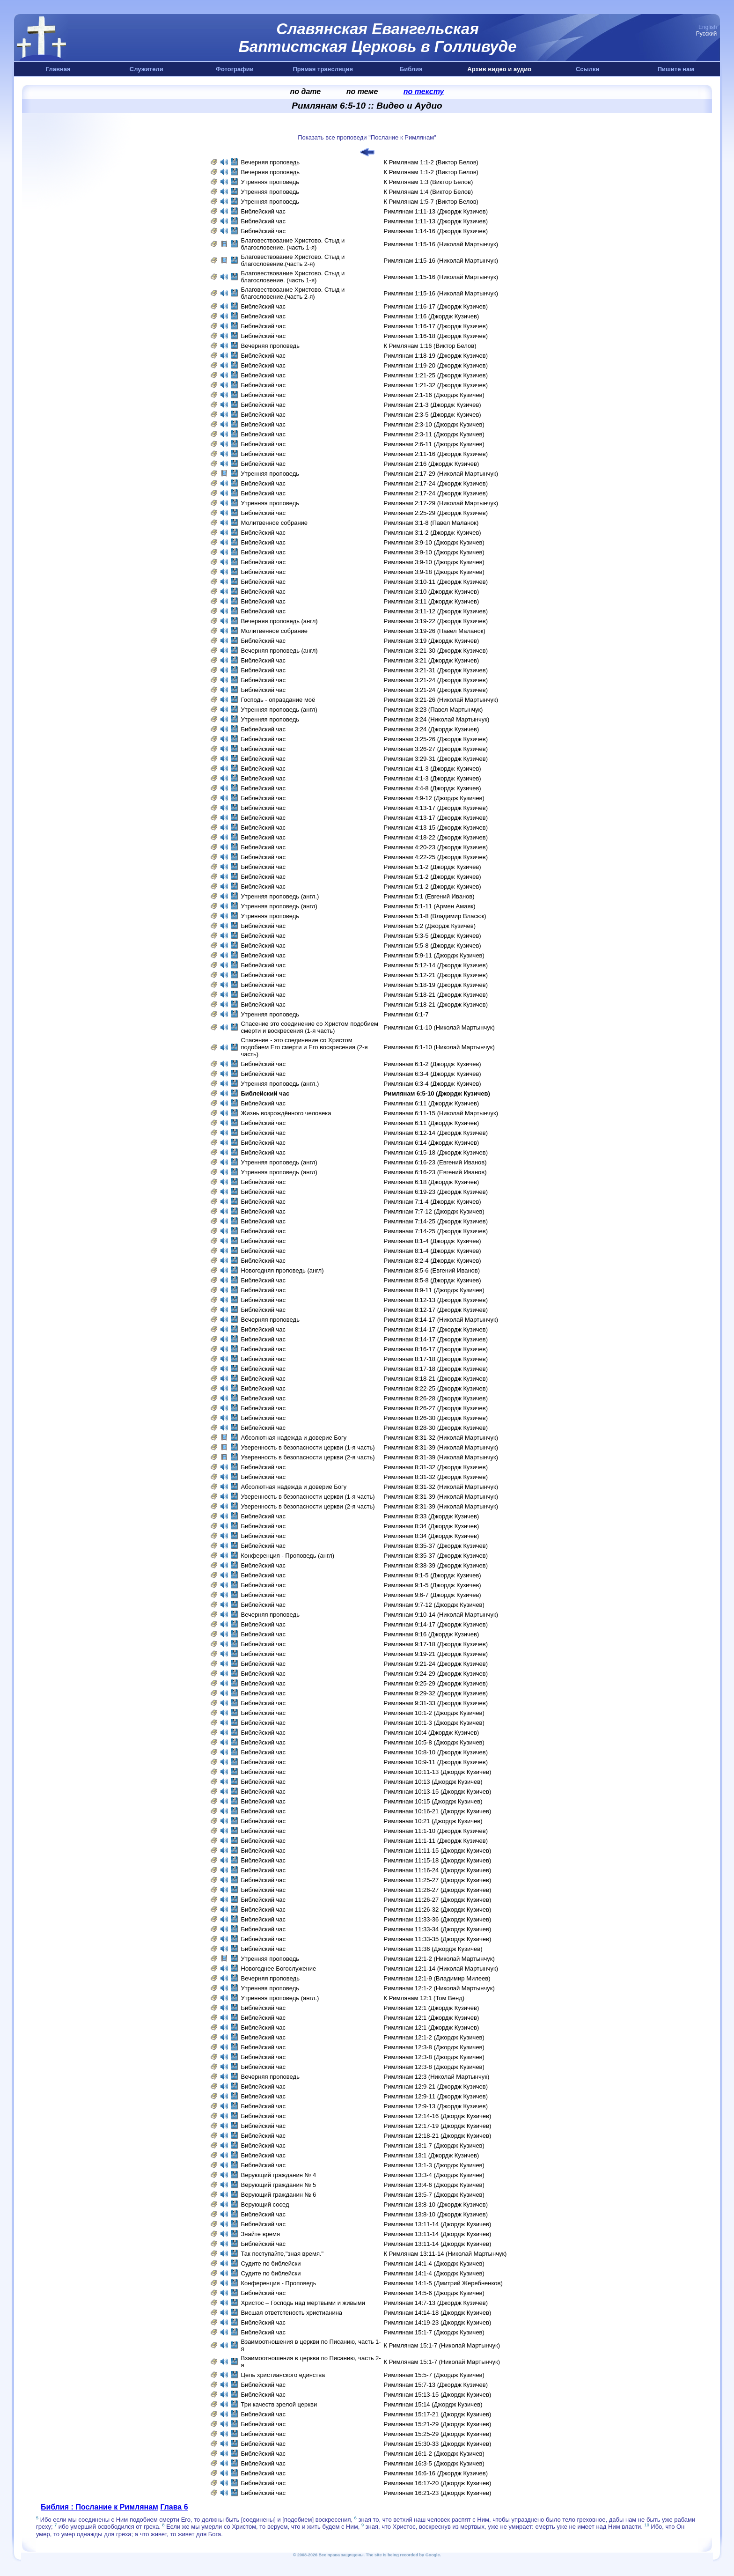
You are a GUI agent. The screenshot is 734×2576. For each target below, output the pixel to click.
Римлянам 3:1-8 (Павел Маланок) (431, 522)
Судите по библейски (271, 2263)
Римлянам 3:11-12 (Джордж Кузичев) (436, 611)
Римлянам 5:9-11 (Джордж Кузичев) (434, 955)
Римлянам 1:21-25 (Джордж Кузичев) (436, 375)
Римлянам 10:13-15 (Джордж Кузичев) (438, 1791)
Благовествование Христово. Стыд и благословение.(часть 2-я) (293, 260)
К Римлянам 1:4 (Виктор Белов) (428, 191)
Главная (58, 69)
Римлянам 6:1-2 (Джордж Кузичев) (432, 1063)
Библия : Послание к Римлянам (99, 2507)
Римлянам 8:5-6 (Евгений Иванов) (432, 1270)
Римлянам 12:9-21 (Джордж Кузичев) (436, 2086)
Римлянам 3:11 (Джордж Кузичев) (431, 601)
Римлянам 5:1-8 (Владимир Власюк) (435, 916)
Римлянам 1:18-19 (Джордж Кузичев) (436, 355)
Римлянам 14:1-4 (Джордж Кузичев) (434, 2263)
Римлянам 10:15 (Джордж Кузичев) (433, 1801)
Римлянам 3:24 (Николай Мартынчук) (437, 719)
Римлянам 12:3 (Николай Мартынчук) (437, 2076)
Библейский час (263, 211)
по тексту (424, 92)
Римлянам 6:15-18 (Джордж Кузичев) (436, 1152)
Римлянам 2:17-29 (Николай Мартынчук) (441, 473)
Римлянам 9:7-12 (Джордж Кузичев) (434, 1604)
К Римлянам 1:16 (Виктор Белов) (430, 345)
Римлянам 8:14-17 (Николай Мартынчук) (441, 1319)
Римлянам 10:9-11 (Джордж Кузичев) (436, 1762)
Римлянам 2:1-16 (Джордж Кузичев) (434, 394)
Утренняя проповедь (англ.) (280, 896)
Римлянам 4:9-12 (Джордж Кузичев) (434, 798)
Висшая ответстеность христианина (292, 2312)
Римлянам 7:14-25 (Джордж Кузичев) (436, 1221)
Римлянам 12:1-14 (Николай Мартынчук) (441, 1968)
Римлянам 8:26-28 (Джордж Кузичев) (436, 1398)
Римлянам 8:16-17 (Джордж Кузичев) (436, 1349)
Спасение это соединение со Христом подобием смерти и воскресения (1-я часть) (309, 1027)
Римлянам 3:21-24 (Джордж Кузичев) (436, 680)
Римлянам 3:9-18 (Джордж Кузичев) (434, 571)
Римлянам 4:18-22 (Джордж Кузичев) (436, 837)
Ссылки (587, 69)
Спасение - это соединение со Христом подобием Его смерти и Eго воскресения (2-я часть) (304, 1047)
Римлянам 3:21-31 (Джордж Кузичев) (436, 670)
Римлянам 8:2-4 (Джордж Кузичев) (432, 1260)
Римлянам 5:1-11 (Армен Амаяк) (430, 906)
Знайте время (260, 2233)
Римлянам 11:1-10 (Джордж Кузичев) (436, 1830)
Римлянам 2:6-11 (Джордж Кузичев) (434, 444)
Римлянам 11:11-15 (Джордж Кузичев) (438, 1850)
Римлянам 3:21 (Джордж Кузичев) (431, 660)
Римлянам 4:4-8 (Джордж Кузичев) (432, 788)
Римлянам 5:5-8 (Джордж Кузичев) (432, 945)
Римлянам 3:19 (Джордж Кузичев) (431, 640)
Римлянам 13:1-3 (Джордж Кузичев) (434, 2165)
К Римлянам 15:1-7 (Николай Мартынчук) (442, 2345)
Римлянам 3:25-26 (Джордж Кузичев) (436, 739)
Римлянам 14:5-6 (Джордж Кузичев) (434, 2292)
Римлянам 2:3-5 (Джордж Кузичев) (432, 414)
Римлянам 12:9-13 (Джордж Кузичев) (436, 2106)
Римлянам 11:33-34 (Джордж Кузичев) (438, 1929)
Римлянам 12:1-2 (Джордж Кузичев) (434, 2037)
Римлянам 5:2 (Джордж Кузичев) (430, 925)
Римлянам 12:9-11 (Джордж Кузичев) (436, 2096)
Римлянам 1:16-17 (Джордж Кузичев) (436, 306)
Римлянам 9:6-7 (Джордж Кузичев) (432, 1594)
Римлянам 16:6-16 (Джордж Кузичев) (436, 2473)
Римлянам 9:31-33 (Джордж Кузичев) (436, 1703)
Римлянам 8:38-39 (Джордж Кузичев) (436, 1565)
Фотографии (235, 69)
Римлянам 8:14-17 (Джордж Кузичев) (436, 1329)
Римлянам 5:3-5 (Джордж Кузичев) (432, 935)
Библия (411, 69)
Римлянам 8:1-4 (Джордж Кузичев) (432, 1240)
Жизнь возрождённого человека (286, 1113)
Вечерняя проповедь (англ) (279, 621)
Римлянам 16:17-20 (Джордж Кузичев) (438, 2483)
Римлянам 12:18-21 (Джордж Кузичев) (438, 2135)
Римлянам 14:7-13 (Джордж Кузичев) (436, 2302)
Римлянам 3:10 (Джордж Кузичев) (431, 591)
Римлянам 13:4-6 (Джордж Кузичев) (434, 2184)
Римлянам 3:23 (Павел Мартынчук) (433, 709)
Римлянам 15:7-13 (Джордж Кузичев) (436, 2384)
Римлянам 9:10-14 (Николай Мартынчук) (441, 1614)
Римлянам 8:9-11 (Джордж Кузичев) (434, 1290)
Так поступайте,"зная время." (282, 2253)
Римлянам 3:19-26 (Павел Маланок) (434, 630)
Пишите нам (676, 69)
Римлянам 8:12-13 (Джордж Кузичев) (436, 1299)
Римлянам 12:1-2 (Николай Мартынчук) (439, 1958)
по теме (362, 92)
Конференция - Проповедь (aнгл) (288, 1555)
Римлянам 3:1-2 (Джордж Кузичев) (432, 532)
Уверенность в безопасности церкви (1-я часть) (308, 1447)
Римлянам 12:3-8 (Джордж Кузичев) (434, 2047)
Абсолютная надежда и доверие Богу (294, 1437)
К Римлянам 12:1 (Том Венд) (424, 1998)
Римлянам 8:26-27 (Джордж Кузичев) (436, 1408)
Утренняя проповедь (271, 181)
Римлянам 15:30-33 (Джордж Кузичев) (438, 2443)
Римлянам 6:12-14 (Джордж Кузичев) (436, 1132)
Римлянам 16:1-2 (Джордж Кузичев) (434, 2453)
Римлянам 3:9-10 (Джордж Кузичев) (434, 542)
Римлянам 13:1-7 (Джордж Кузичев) (434, 2145)
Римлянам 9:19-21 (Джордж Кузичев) (436, 1653)
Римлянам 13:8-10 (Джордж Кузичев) (436, 2204)
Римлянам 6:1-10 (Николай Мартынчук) (439, 1027)
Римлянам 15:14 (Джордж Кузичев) (433, 2404)
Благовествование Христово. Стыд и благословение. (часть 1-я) (293, 244)
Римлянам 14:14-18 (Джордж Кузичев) (438, 2312)
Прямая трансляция (323, 69)
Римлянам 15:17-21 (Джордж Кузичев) (438, 2414)
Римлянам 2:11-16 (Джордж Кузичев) (436, 453)
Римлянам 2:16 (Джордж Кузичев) (431, 463)
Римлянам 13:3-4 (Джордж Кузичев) (434, 2175)
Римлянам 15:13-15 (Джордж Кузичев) (438, 2394)
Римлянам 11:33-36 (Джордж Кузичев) (438, 1919)
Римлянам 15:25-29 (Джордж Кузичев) (438, 2433)
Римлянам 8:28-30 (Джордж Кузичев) (436, 1427)
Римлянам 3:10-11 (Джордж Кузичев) (436, 581)
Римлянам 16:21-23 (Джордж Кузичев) (438, 2492)
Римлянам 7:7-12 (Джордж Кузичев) (434, 1211)
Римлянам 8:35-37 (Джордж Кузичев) (436, 1545)
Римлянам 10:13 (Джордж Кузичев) (433, 1781)
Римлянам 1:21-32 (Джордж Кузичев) (436, 385)
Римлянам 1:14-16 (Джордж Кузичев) (436, 231)
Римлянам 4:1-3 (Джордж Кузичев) (432, 768)
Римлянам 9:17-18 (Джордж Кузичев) (436, 1644)
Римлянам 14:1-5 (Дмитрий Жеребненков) (443, 2283)
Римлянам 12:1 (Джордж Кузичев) (431, 2007)
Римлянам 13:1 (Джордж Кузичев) (431, 2155)
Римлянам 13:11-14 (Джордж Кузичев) (438, 2224)
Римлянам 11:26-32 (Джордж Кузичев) (438, 1909)
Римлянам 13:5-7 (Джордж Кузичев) (434, 2194)
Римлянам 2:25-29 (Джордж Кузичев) (436, 512)
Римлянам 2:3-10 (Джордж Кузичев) (434, 424)
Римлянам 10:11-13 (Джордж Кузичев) (438, 1771)
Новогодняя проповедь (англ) (282, 1270)
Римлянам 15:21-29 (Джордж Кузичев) (438, 2424)
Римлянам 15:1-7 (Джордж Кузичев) (434, 2332)
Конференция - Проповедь (278, 2283)
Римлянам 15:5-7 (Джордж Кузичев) (434, 2374)
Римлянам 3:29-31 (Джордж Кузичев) (436, 758)
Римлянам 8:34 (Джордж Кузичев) (431, 1526)
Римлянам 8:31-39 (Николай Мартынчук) (441, 1447)
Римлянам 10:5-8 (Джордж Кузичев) (434, 1742)
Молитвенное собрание (274, 522)
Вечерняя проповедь (271, 162)
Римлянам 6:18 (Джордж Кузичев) (431, 1181)
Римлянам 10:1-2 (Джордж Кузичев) (434, 1712)
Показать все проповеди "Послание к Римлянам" (367, 137)
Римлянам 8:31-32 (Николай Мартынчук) (441, 1437)
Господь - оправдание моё (278, 699)
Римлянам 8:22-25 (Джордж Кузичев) (436, 1388)
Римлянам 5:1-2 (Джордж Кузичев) (432, 866)
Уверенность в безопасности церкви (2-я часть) (308, 1457)
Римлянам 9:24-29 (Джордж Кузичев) (436, 1673)
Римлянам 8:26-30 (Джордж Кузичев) (436, 1417)
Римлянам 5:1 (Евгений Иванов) (429, 896)
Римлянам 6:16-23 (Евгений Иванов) (435, 1162)
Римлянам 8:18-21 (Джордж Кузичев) (436, 1378)
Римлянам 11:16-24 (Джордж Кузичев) (438, 1870)
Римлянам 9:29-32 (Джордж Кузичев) (436, 1693)
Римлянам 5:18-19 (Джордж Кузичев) (436, 984)
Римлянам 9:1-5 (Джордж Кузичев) (432, 1575)
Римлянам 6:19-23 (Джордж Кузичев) (436, 1191)
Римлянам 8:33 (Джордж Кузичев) (431, 1516)
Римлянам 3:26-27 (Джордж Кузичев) (436, 748)
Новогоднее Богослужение (278, 1968)
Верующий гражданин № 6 (278, 2194)
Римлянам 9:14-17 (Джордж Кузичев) (436, 1624)
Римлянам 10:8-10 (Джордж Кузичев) (436, 1752)
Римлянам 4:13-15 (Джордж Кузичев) (436, 827)
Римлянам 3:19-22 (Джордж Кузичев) (436, 621)
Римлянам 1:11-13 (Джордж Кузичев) (436, 211)
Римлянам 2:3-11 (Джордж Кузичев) (434, 434)
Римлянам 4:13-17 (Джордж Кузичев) (436, 807)
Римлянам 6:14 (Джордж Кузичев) (431, 1142)
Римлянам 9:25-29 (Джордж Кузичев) (436, 1683)
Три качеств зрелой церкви (280, 2404)
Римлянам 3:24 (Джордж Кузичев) (431, 729)
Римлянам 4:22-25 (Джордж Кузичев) (436, 857)
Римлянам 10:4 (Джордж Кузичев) (431, 1732)
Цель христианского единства (284, 2374)
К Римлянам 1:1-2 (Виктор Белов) (431, 162)
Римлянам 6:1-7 (406, 1014)
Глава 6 (174, 2507)
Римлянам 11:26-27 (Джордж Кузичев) (438, 1889)
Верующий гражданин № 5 (278, 2184)
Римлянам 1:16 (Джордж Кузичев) (431, 316)
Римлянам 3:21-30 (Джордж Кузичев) (436, 650)
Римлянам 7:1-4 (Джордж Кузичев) (432, 1201)
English (707, 27)
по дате (305, 92)
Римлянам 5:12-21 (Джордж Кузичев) (436, 975)
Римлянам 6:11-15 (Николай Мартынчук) (441, 1113)
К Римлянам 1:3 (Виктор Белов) (428, 181)
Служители (146, 69)
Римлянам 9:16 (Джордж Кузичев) (431, 1634)
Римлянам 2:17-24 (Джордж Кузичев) (436, 483)
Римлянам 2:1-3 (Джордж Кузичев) (432, 404)
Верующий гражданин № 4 (278, 2175)
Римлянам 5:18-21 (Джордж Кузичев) (436, 994)
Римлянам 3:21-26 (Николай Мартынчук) (441, 699)
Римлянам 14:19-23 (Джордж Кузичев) (438, 2322)
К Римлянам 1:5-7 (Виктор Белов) (431, 201)
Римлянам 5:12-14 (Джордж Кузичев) (436, 965)
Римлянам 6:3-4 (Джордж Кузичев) (432, 1073)
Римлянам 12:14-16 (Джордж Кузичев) (438, 2116)
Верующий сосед (265, 2204)
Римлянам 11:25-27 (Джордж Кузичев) (438, 1880)
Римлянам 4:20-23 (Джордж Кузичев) (436, 847)
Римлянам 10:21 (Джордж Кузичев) (433, 1821)
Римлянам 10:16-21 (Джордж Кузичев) (438, 1811)
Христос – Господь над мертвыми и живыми (304, 2302)
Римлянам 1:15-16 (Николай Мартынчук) (441, 244)
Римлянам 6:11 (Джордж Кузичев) (431, 1103)
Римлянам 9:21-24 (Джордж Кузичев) (436, 1663)
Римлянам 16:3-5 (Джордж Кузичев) (434, 2463)
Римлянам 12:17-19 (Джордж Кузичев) (438, 2125)
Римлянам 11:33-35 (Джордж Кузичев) (438, 1939)
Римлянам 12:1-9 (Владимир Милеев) (437, 1978)
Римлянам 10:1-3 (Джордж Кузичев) (434, 1722)
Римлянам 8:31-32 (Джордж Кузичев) (436, 1467)
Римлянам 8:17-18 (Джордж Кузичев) (436, 1358)
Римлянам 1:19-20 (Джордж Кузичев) (436, 365)
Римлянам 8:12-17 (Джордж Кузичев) (436, 1309)
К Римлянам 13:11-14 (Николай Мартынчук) (445, 2253)
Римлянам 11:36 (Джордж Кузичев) (433, 1948)
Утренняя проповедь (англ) (279, 709)
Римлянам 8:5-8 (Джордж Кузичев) (432, 1280)
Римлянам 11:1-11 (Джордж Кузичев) (436, 1840)
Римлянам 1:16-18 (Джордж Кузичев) (436, 335)
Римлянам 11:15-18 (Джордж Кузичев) (438, 1860)
